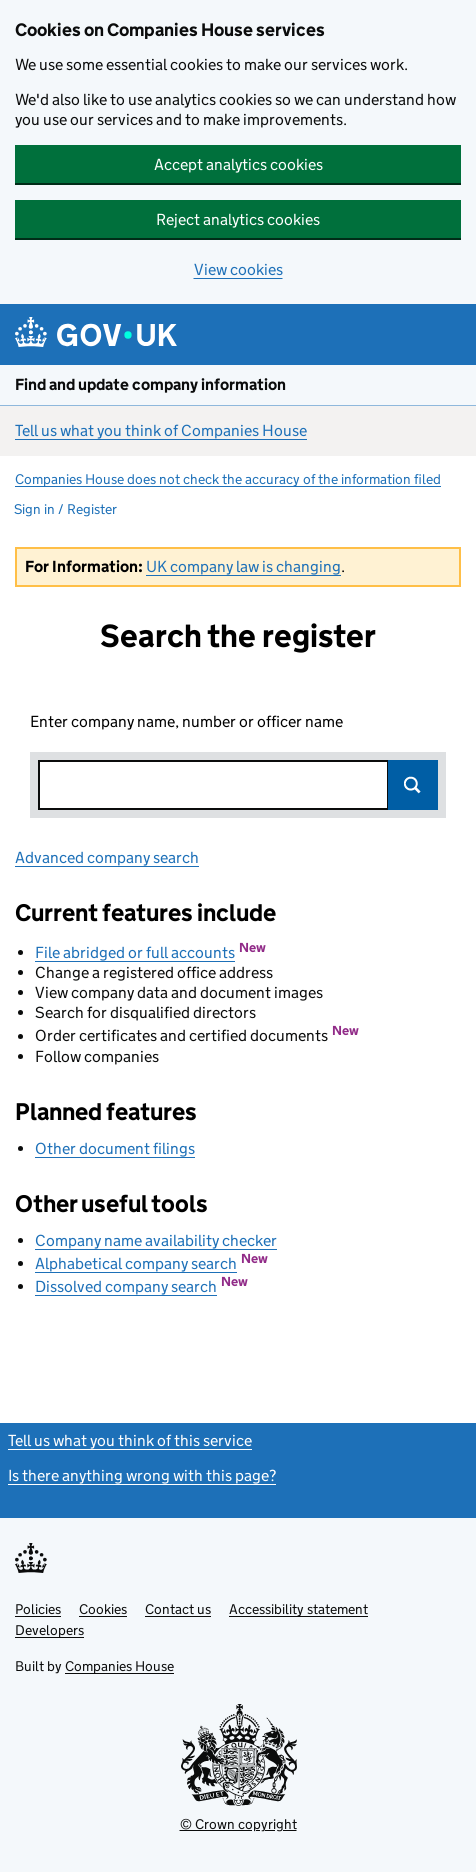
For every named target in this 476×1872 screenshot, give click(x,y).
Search (413, 785)
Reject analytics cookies (238, 219)
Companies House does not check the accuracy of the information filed (228, 479)
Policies (38, 1609)
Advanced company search (107, 857)
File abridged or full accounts (135, 952)
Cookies (103, 1609)
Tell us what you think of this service (130, 1440)
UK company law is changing (243, 566)
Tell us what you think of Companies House (161, 430)
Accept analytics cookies (238, 164)
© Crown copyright (238, 1824)
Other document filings (115, 1148)
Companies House (119, 1666)
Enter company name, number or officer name (186, 721)
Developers (49, 1630)
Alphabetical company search (136, 1263)
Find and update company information (150, 384)
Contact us (178, 1609)
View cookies (238, 269)
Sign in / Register (65, 509)
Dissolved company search (126, 1286)
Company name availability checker (156, 1240)
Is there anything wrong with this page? (142, 1475)
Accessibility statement (298, 1609)
